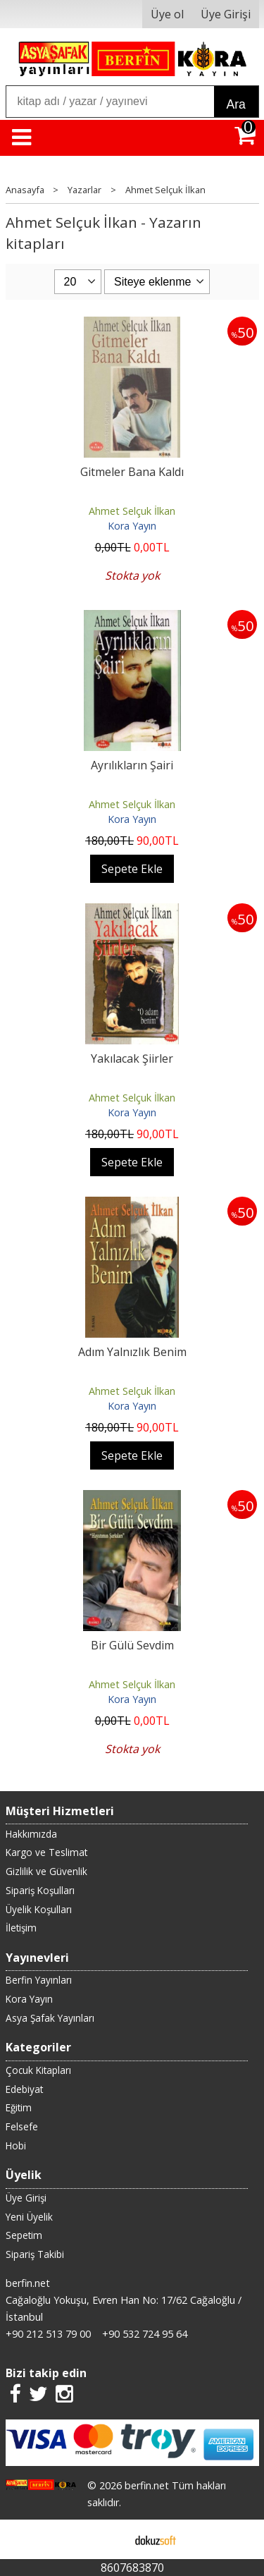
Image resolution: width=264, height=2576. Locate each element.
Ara (236, 104)
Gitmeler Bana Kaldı (132, 472)
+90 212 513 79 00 (48, 2333)
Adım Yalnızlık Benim (132, 1352)
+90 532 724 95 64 (144, 2333)
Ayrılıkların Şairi (132, 765)
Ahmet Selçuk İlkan (132, 511)
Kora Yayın (132, 525)
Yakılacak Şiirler (132, 1058)
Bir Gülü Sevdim (132, 1645)
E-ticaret (109, 2539)
